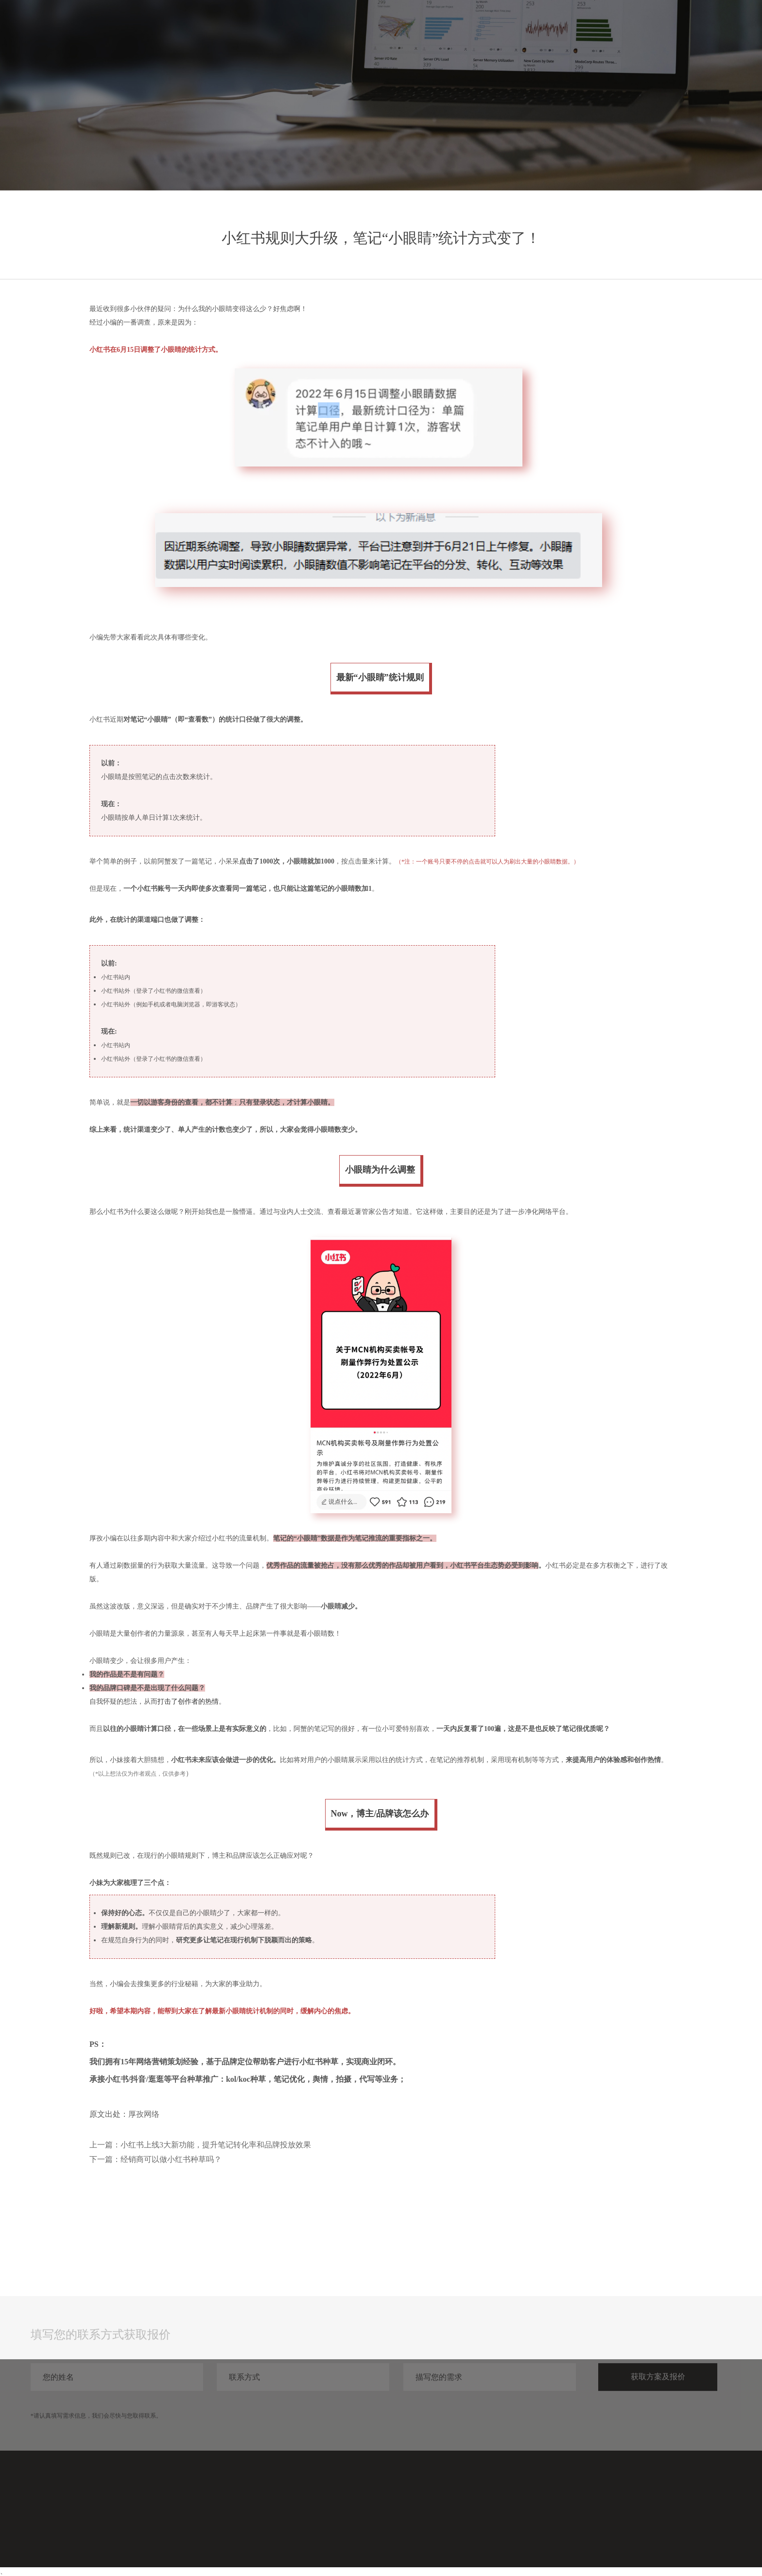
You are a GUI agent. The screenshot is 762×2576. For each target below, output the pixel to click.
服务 (583, 28)
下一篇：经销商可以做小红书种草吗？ (155, 2159)
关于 (688, 28)
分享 (653, 28)
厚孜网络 (143, 2114)
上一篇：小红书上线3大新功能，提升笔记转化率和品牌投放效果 (200, 2145)
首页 (548, 28)
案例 (618, 28)
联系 (723, 28)
